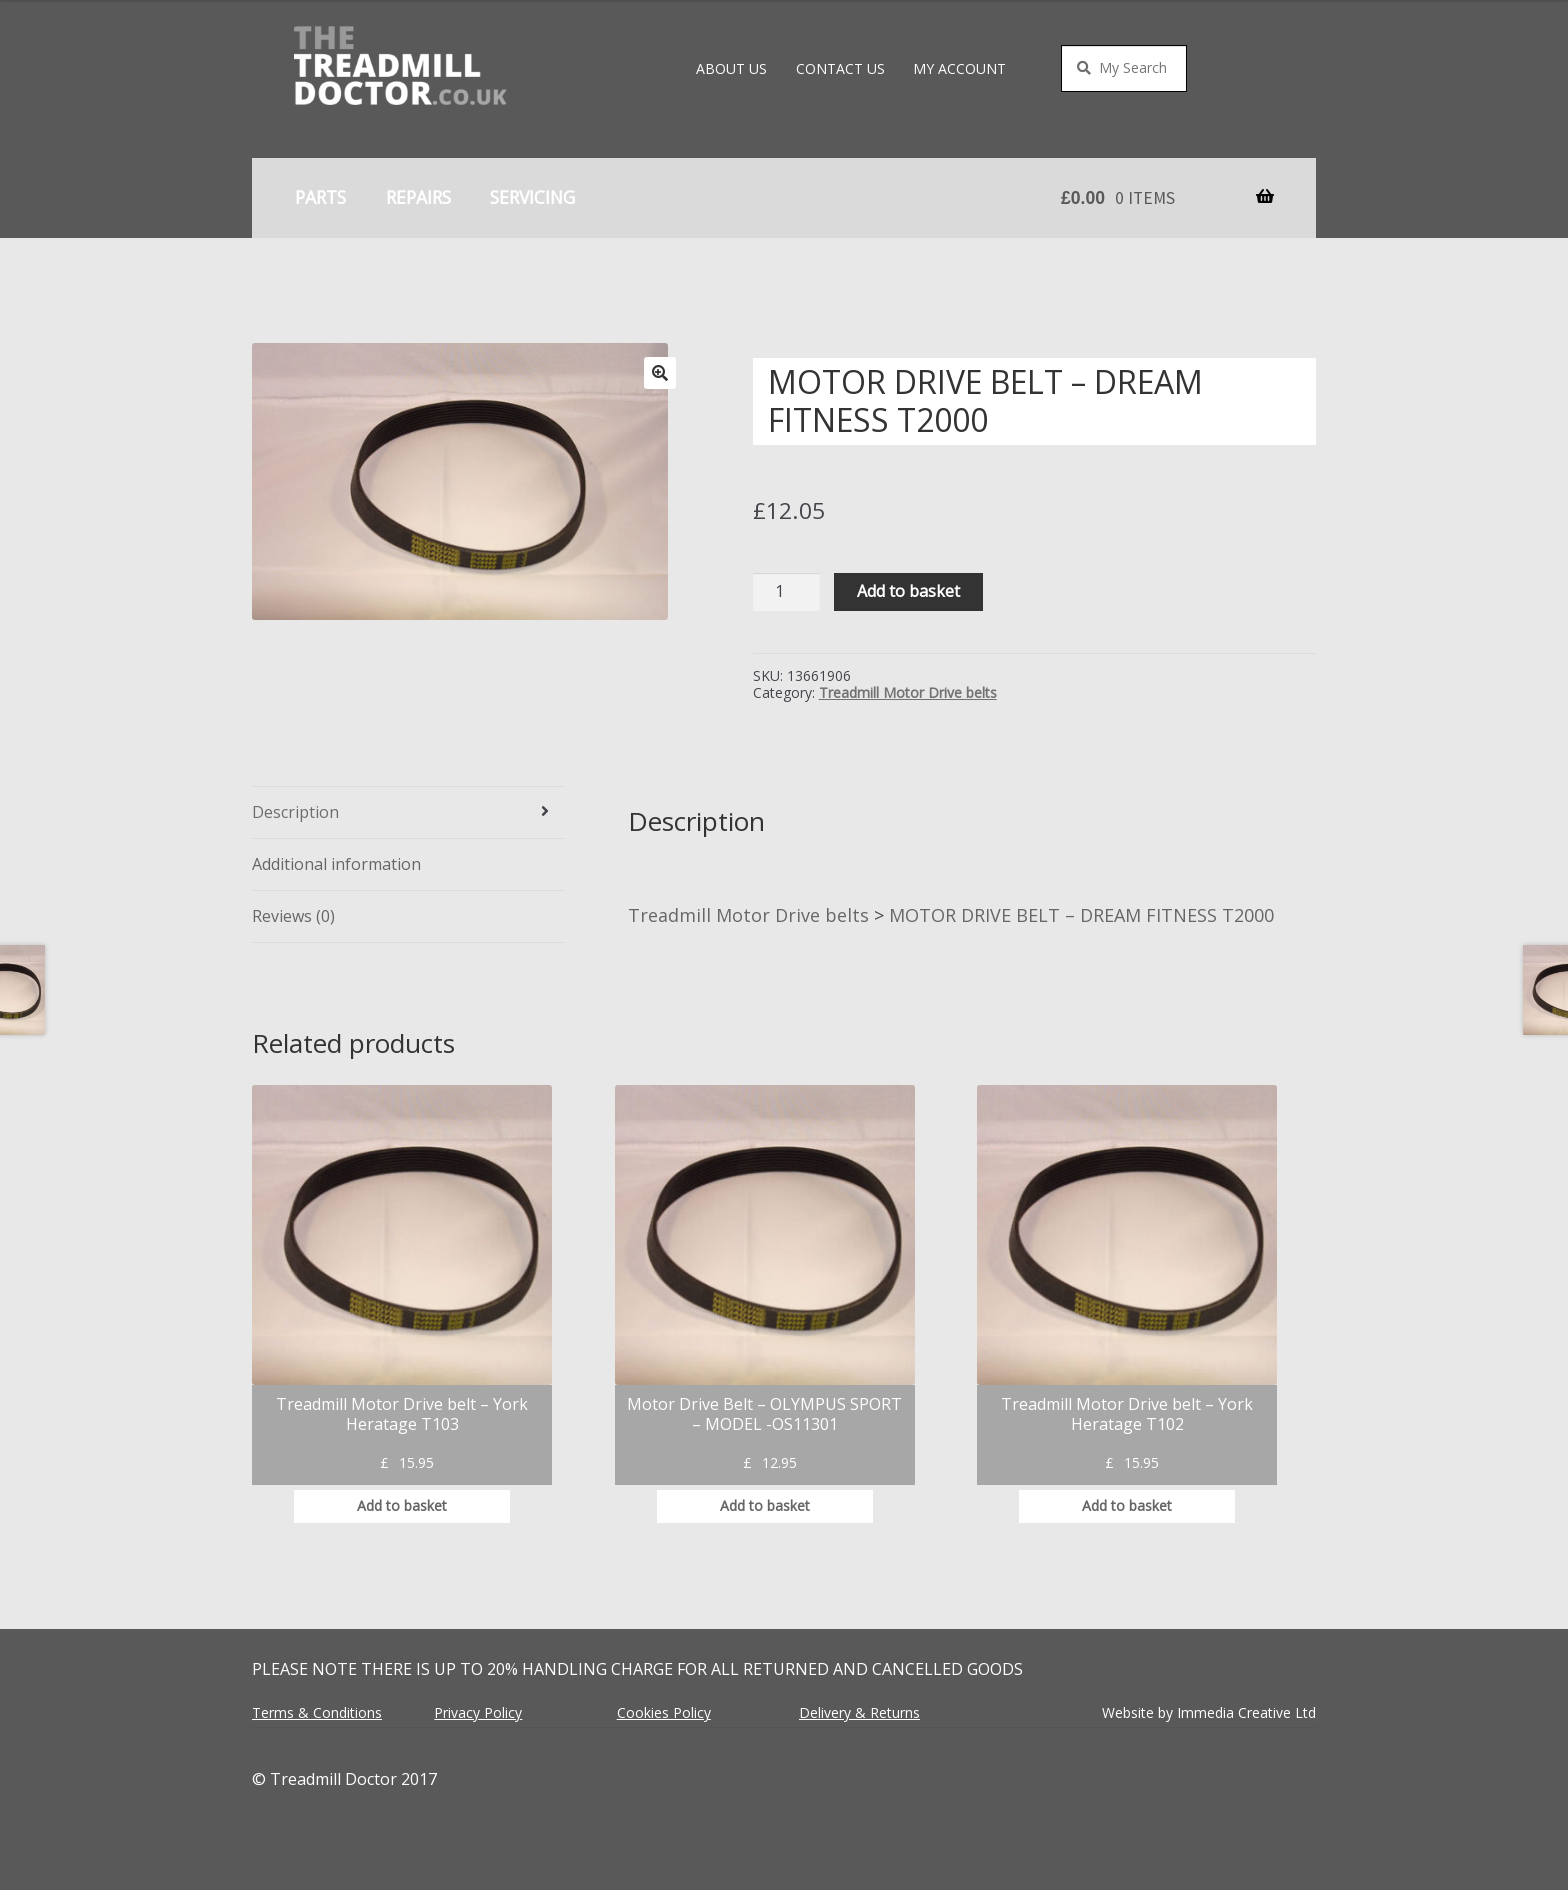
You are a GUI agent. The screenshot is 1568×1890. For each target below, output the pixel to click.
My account (959, 68)
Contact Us (840, 68)
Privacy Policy (478, 1712)
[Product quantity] (787, 592)
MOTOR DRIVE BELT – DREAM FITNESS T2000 (1081, 915)
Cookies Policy (664, 1712)
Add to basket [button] (402, 1505)
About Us (731, 68)
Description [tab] (295, 812)
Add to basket (908, 591)
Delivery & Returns (859, 1712)
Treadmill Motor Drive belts (908, 692)
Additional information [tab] (336, 864)
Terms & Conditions (317, 1712)
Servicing (532, 197)
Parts (320, 197)
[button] (660, 373)
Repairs (418, 197)
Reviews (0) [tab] (293, 916)
